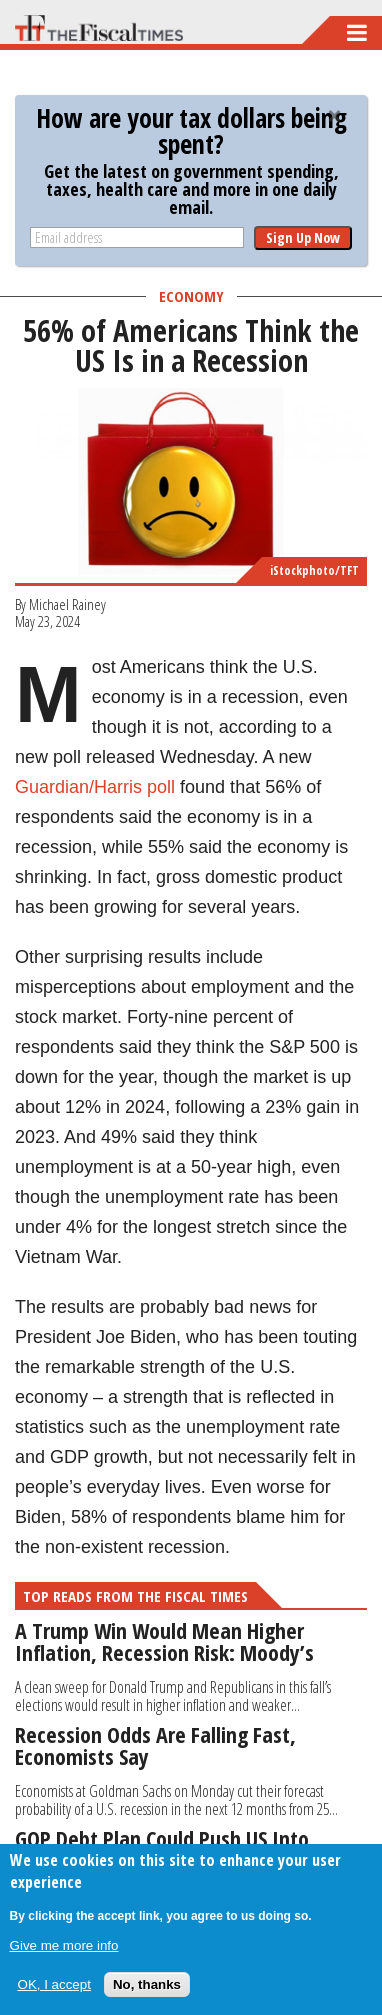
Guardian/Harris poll (95, 787)
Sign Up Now (303, 237)
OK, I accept (54, 1984)
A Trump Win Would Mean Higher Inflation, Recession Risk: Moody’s (164, 1641)
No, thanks (147, 1984)
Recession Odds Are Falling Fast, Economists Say (155, 1745)
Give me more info (64, 1945)
